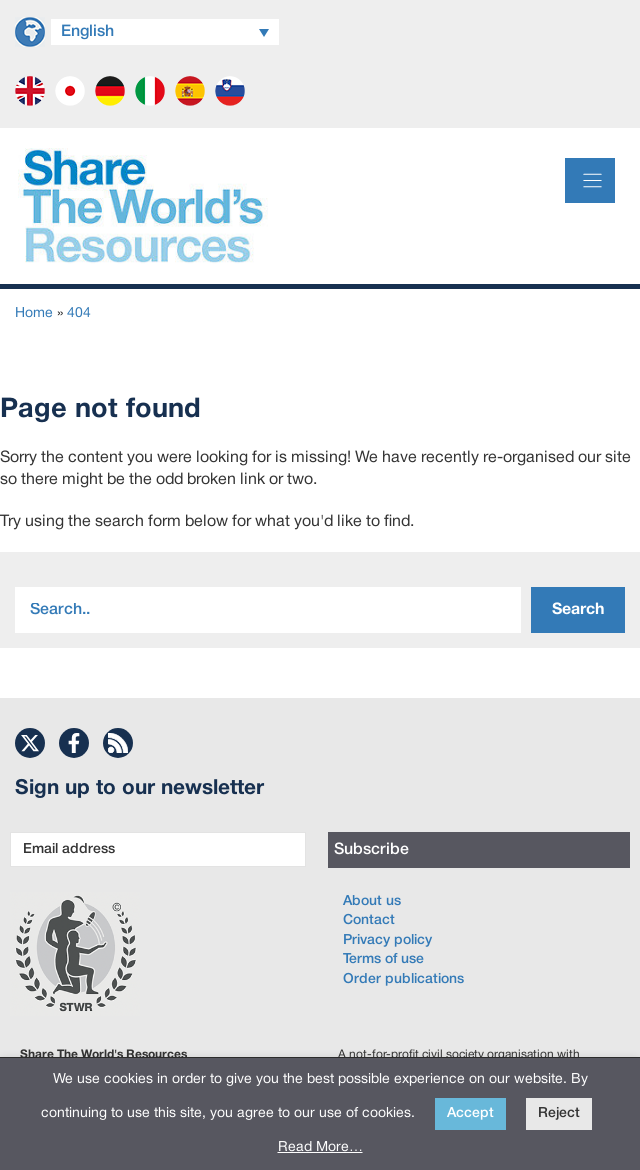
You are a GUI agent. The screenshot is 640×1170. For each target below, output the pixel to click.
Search (578, 610)
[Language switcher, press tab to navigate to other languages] (165, 32)
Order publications (403, 979)
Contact (369, 920)
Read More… (320, 1147)
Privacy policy (387, 940)
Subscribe (371, 850)
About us (372, 901)
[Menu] (590, 180)
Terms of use (383, 959)
